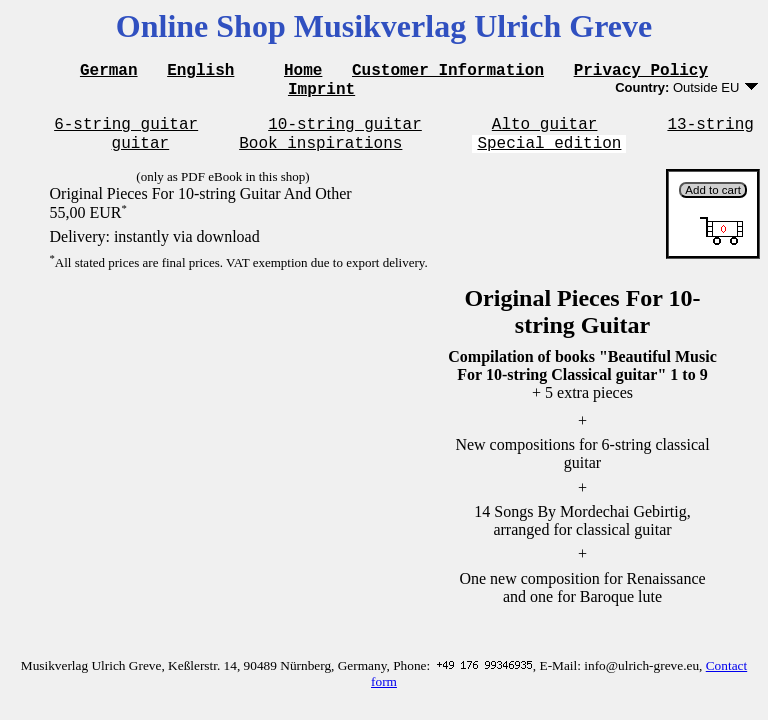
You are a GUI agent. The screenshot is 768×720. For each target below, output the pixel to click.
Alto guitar (545, 132)
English (200, 72)
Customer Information (448, 72)
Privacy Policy (641, 72)
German (109, 72)
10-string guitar (345, 132)
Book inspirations (320, 154)
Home (303, 72)
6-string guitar (126, 132)
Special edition (549, 154)
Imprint (321, 94)
